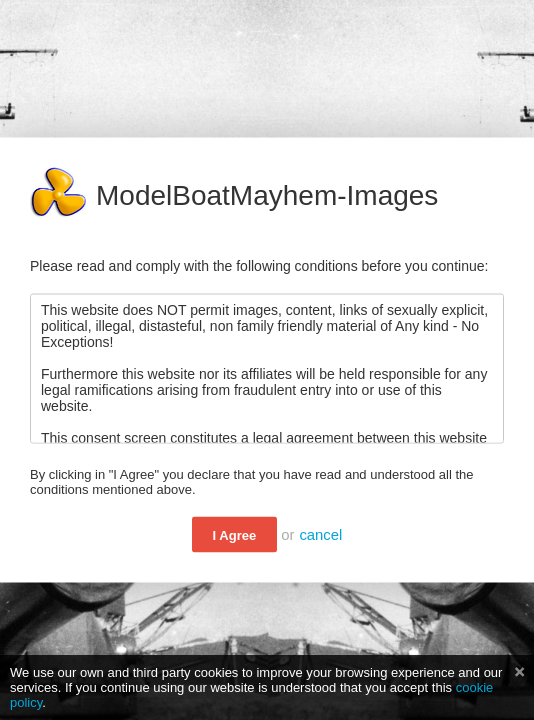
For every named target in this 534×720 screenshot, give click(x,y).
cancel (320, 535)
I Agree (235, 535)
